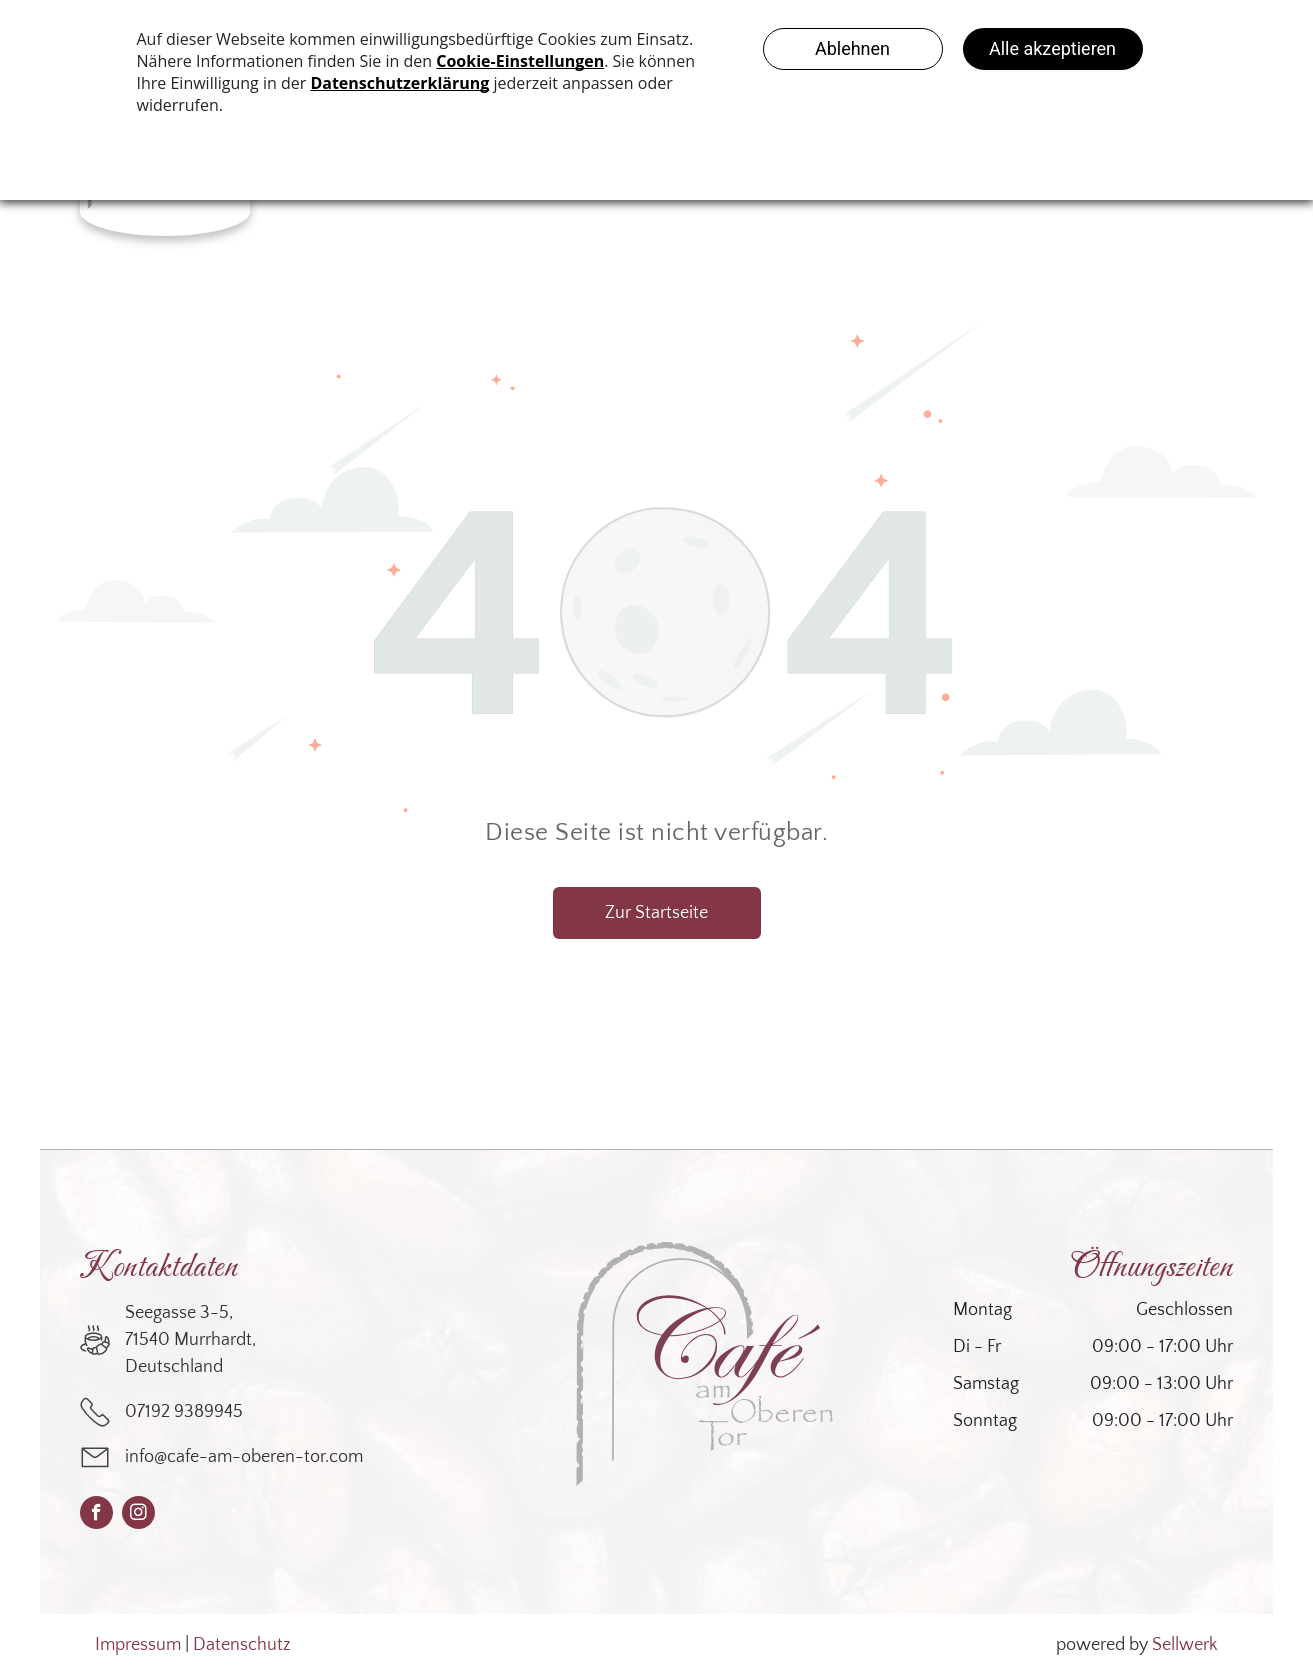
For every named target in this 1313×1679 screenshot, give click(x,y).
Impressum (138, 1645)
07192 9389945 (184, 1412)
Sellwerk (1185, 1645)
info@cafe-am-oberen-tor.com (244, 1457)
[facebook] (96, 1515)
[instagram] (138, 1515)
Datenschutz (242, 1645)
